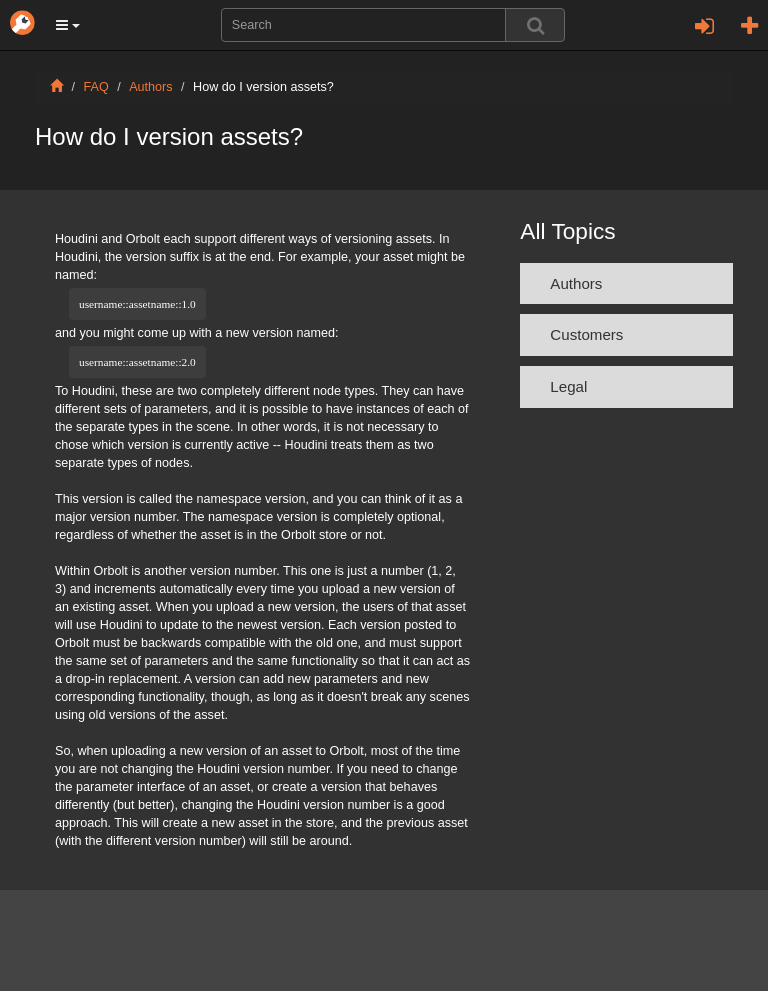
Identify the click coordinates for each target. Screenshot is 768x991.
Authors (150, 87)
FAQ (96, 87)
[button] (68, 25)
